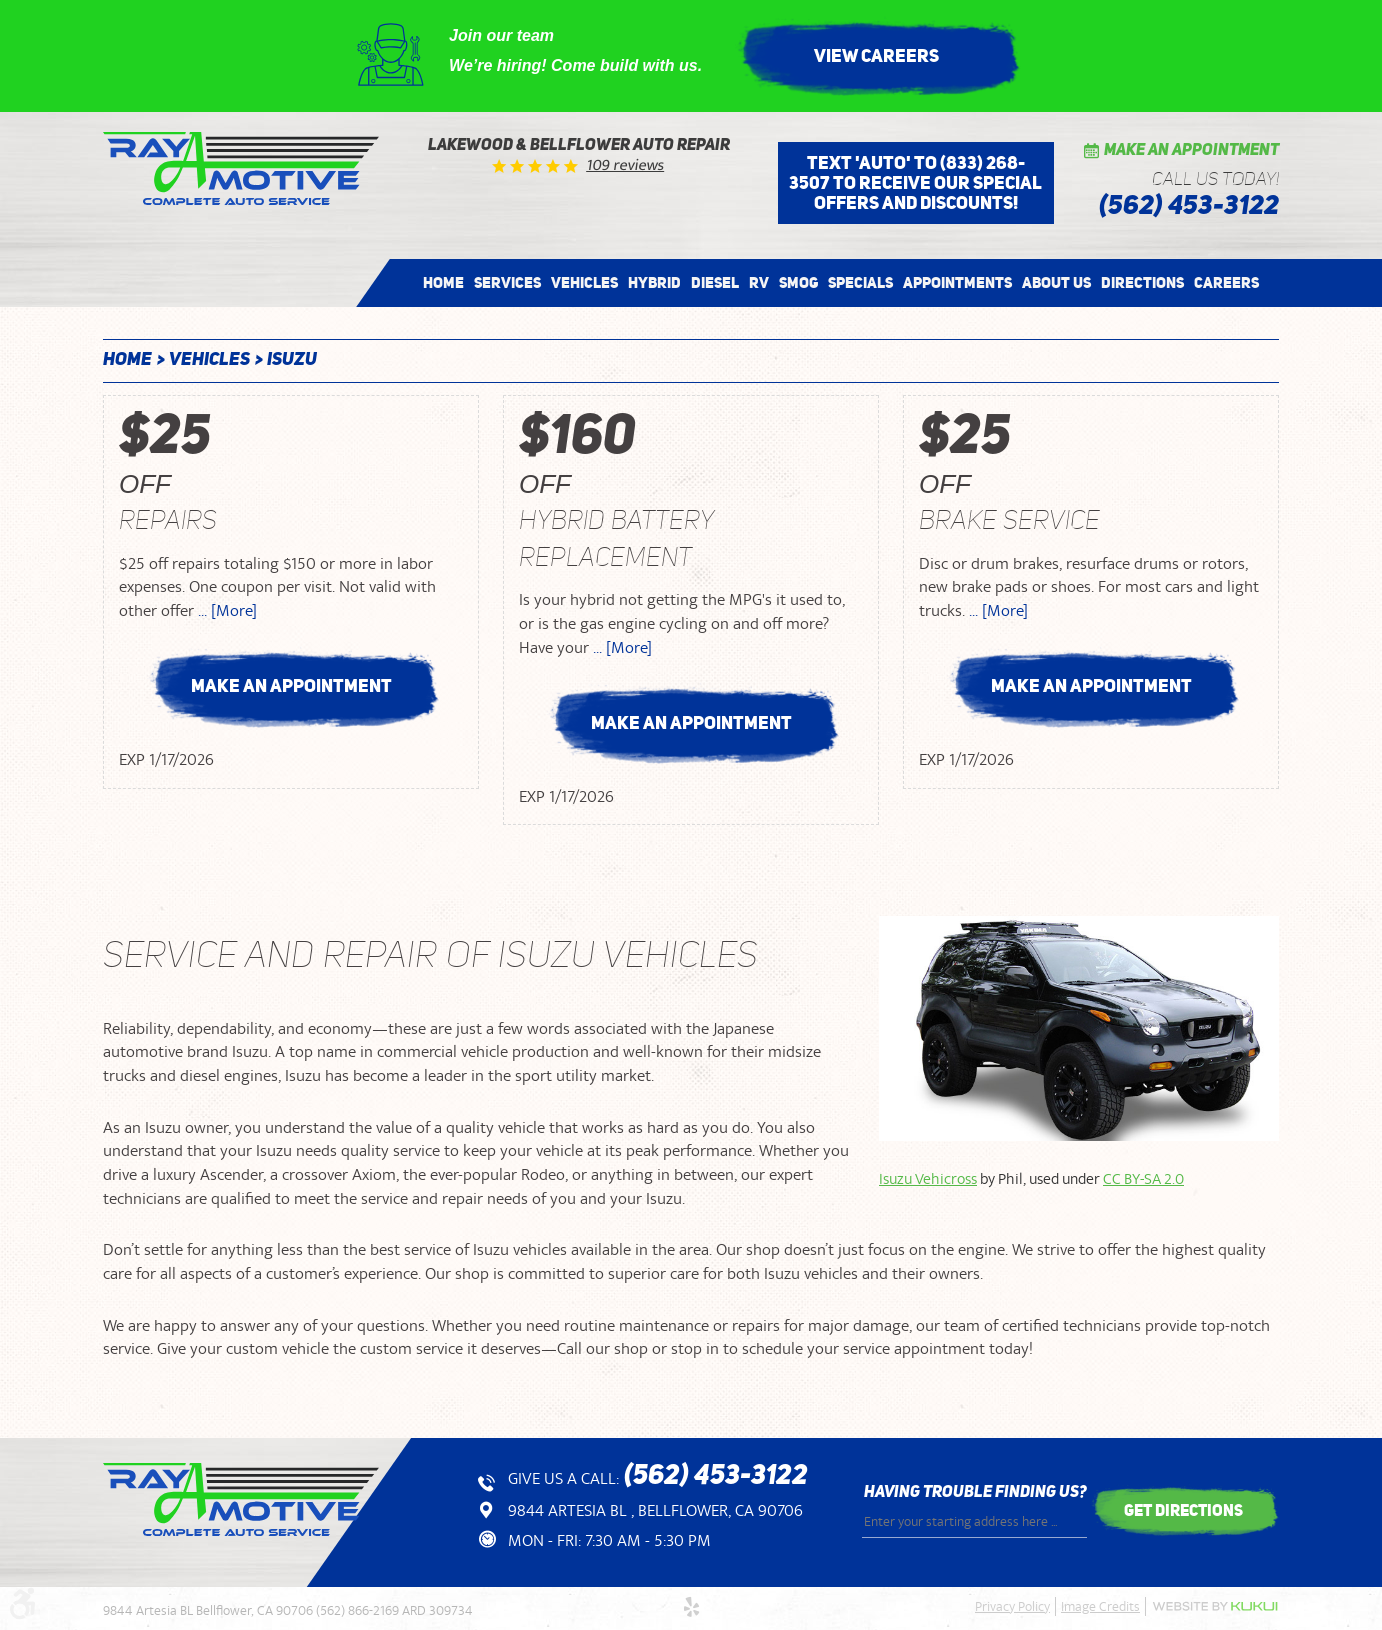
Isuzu (292, 360)
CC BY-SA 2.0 (1143, 1179)
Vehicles (584, 283)
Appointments (957, 283)
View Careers (876, 55)
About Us (1056, 283)
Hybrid (654, 283)
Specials (860, 283)
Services (507, 283)
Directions (1142, 283)
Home (443, 283)
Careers (1226, 283)
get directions (1183, 1510)
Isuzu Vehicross (928, 1179)
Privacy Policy (1012, 1607)
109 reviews (626, 165)
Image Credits (1100, 1607)
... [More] (225, 611)
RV (759, 283)
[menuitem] (443, 283)
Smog (798, 283)
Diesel (715, 283)
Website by (1215, 1606)
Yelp (691, 1607)
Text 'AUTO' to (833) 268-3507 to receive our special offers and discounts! (915, 183)
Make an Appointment (1191, 151)
